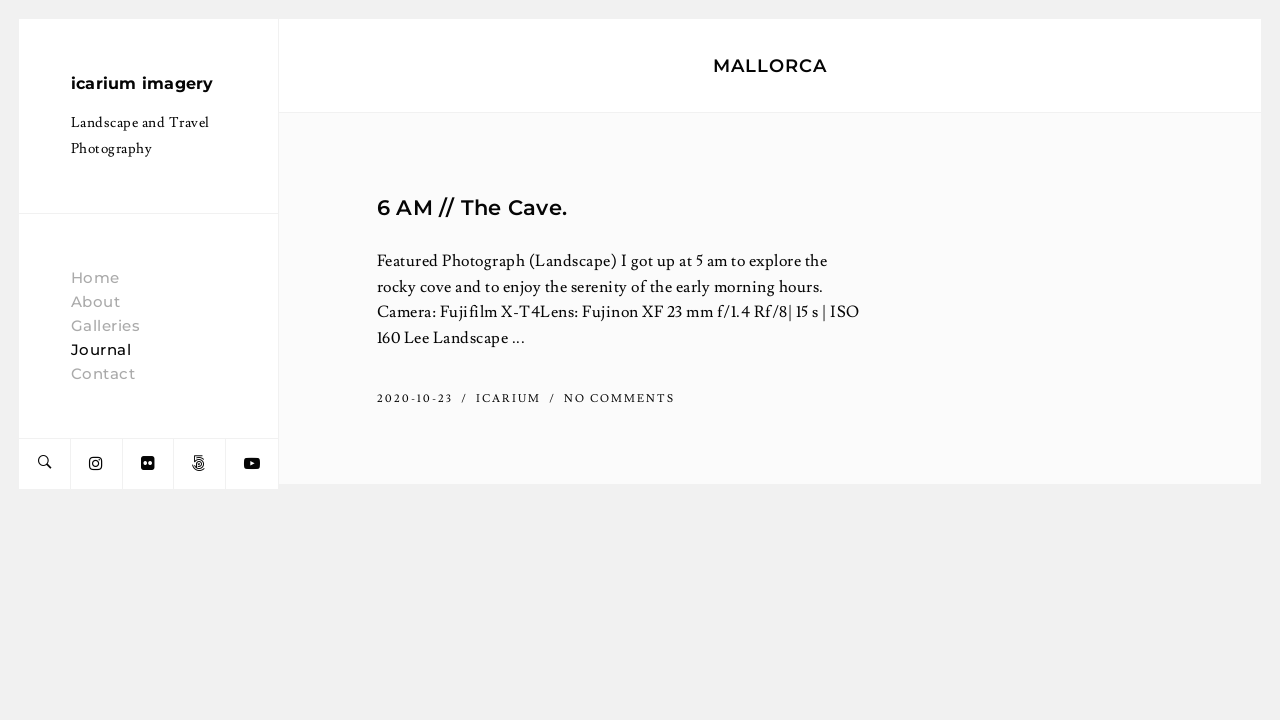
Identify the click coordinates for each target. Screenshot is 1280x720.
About (96, 301)
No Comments (619, 398)
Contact (103, 373)
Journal (101, 349)
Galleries (106, 325)
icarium (510, 398)
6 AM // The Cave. (472, 207)
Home (95, 277)
